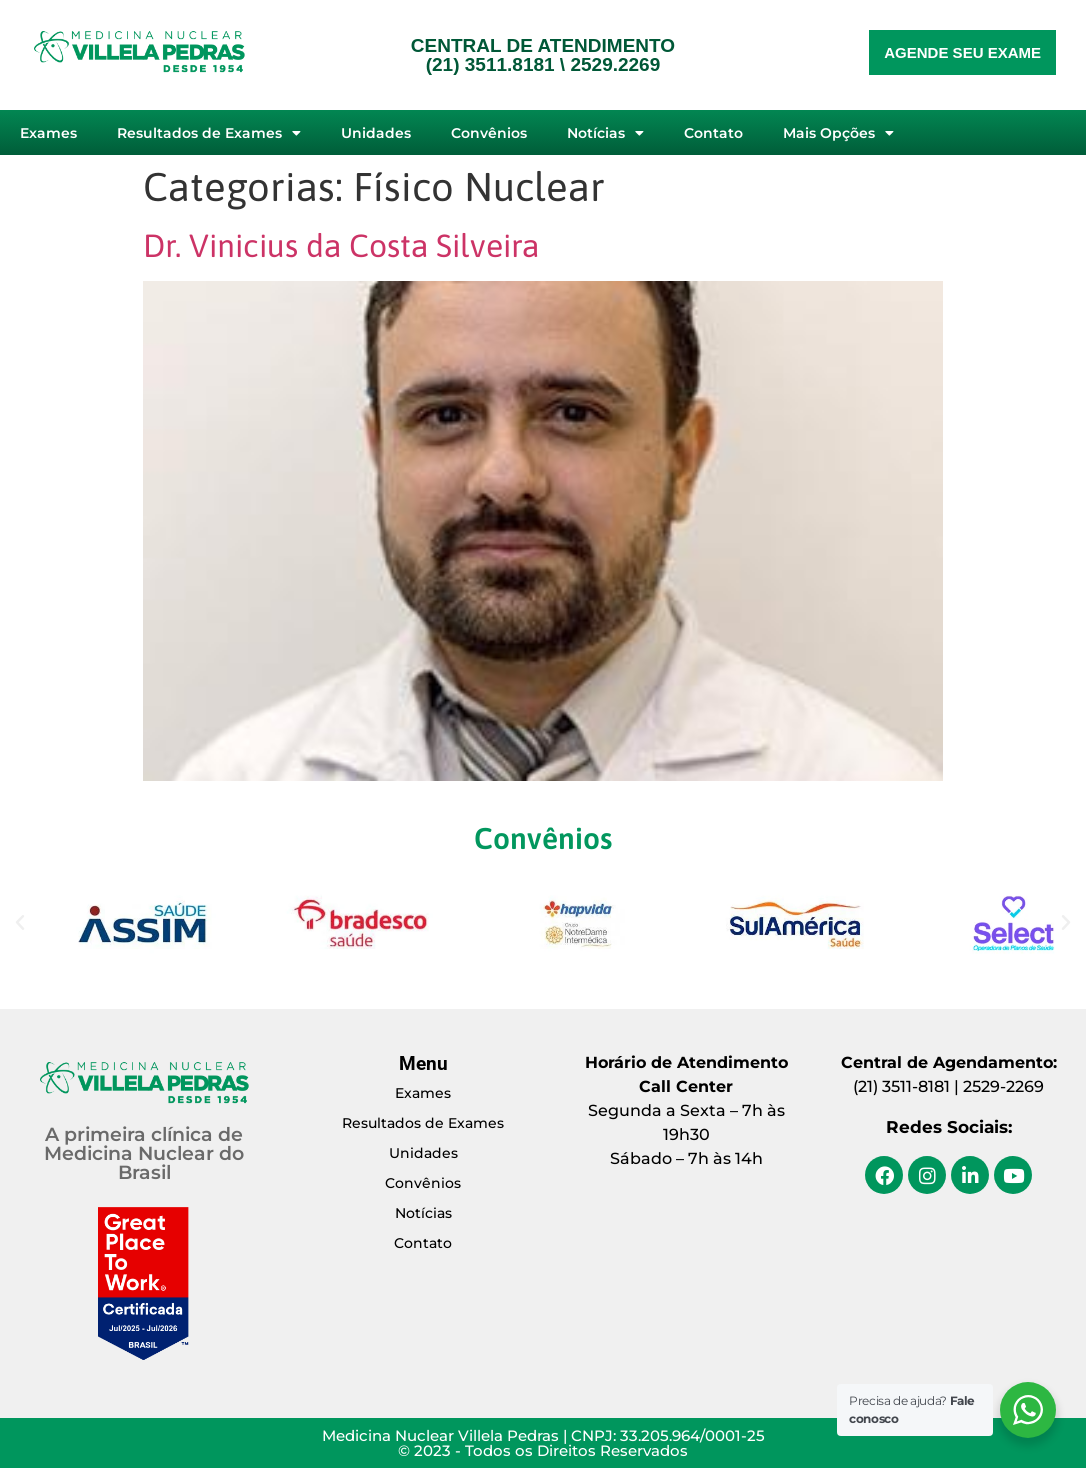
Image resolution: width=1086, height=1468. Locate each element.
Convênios (489, 133)
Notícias (605, 133)
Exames (48, 133)
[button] (20, 923)
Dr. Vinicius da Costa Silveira (341, 245)
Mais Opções (838, 133)
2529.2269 (615, 64)
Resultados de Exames (209, 133)
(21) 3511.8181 (490, 64)
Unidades (376, 133)
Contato (713, 133)
